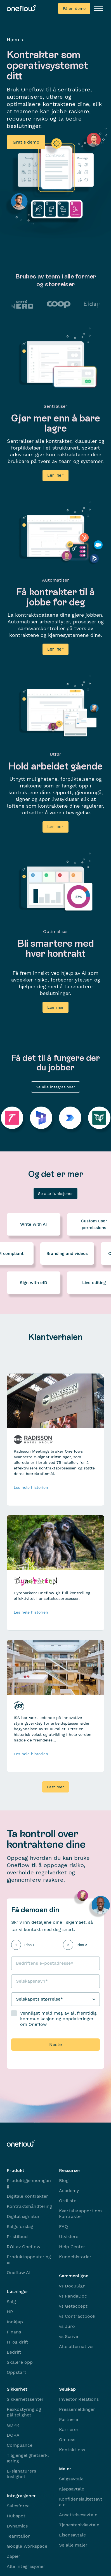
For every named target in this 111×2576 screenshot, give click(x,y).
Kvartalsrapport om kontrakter (80, 2212)
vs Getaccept (73, 2305)
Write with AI (33, 1223)
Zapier (13, 2555)
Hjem (13, 39)
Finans (14, 2331)
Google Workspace (27, 2545)
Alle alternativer (76, 2345)
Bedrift (14, 2351)
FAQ (63, 2225)
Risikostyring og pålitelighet (24, 2411)
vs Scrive (68, 2335)
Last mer (55, 1786)
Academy (69, 2189)
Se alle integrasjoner (55, 1086)
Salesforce (18, 2505)
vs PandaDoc (73, 2295)
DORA (13, 2434)
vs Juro (67, 2325)
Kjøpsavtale (71, 2488)
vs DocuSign (72, 2285)
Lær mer (55, 1006)
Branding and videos (67, 1252)
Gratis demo (26, 142)
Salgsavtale (71, 2478)
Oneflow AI (18, 2271)
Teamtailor (18, 2535)
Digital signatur (23, 2215)
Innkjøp (15, 2321)
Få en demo (74, 8)
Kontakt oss (72, 2448)
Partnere (68, 2418)
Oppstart (16, 2371)
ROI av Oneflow (23, 2245)
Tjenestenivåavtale (79, 2524)
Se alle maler (73, 2544)
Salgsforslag (20, 2225)
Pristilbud (17, 2235)
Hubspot (16, 2515)
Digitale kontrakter (27, 2195)
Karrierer (69, 2428)
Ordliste (67, 2199)
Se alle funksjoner (55, 1192)
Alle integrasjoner (26, 2565)
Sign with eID (33, 1281)
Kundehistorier (75, 2256)
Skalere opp (20, 2361)
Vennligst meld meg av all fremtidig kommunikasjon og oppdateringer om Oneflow (58, 2018)
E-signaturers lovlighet (21, 2472)
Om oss (67, 2438)
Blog (64, 2179)
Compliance (19, 2444)
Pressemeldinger (77, 2408)
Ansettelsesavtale (78, 2514)
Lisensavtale (72, 2534)
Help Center (72, 2245)
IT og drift (17, 2341)
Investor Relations (79, 2398)
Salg (11, 2300)
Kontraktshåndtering (29, 2205)
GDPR (13, 2424)
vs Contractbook (77, 2315)
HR (10, 2311)
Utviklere (68, 2235)
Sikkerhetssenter (25, 2398)
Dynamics (17, 2525)
